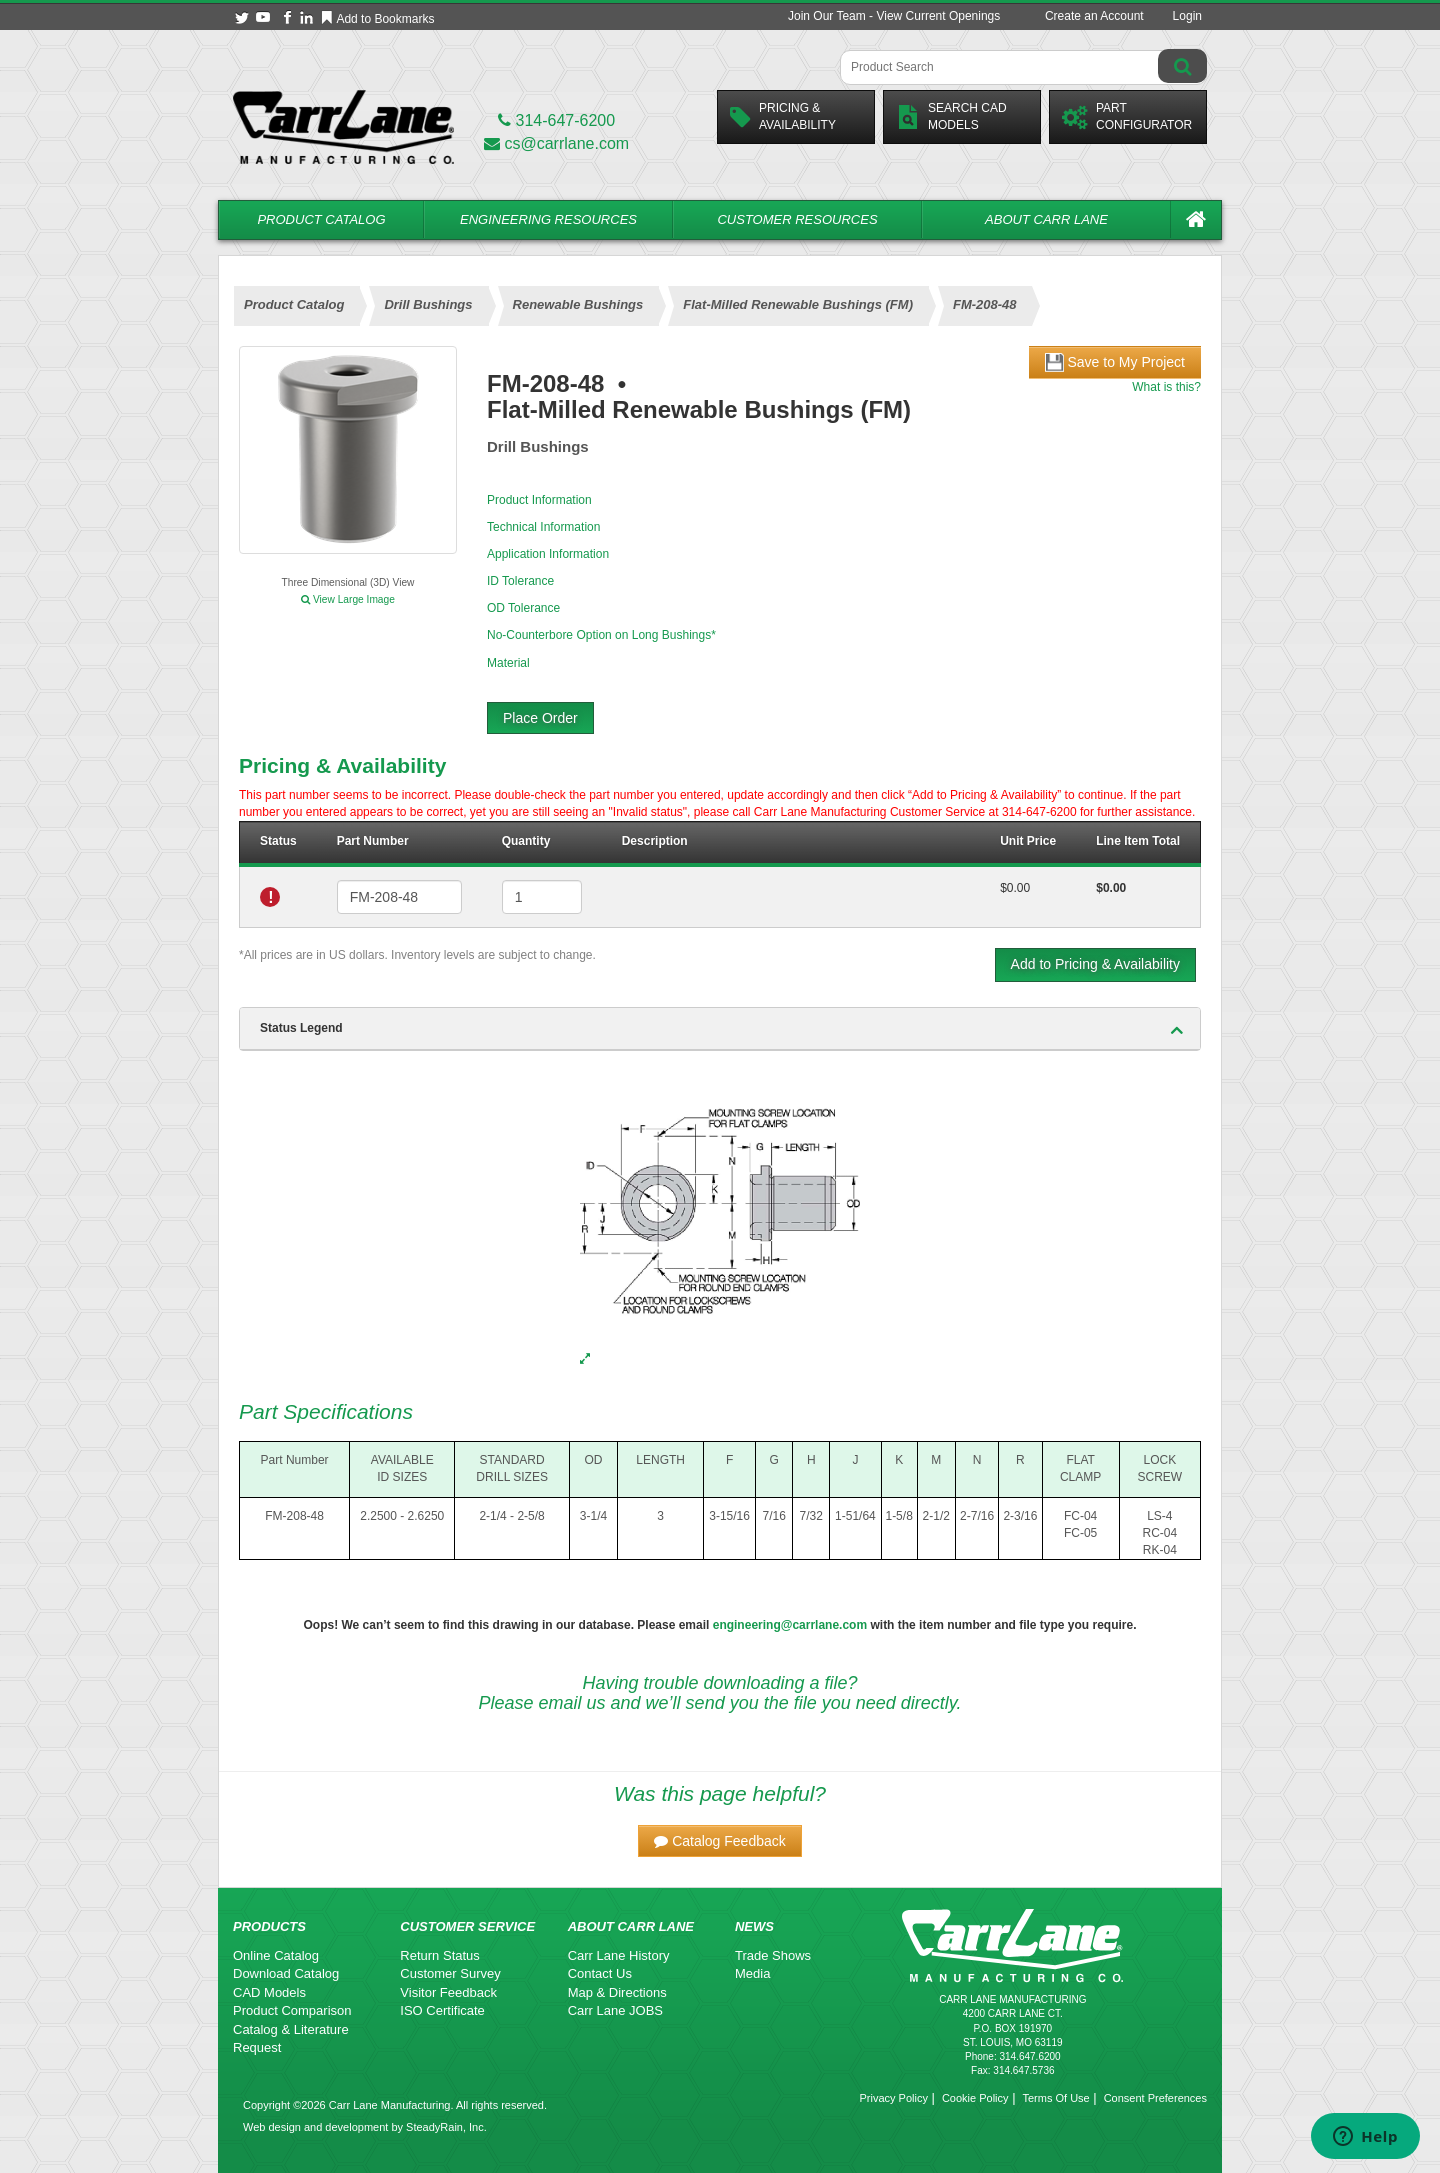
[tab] (720, 1029)
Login (1187, 16)
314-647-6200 (556, 120)
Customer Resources (797, 219)
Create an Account (1094, 16)
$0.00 (1015, 888)
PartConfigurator (1127, 116)
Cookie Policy (975, 2098)
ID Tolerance (520, 581)
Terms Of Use (1055, 2098)
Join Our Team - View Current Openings (894, 16)
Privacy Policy (893, 2098)
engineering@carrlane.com (790, 1625)
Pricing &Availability (783, 116)
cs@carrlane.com (556, 143)
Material (508, 663)
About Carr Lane (1046, 219)
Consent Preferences (1155, 2098)
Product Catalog (321, 219)
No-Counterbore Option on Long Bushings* (601, 635)
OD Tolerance (523, 608)
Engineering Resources (548, 219)
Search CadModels (951, 116)
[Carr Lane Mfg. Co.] (343, 126)
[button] (720, 1841)
